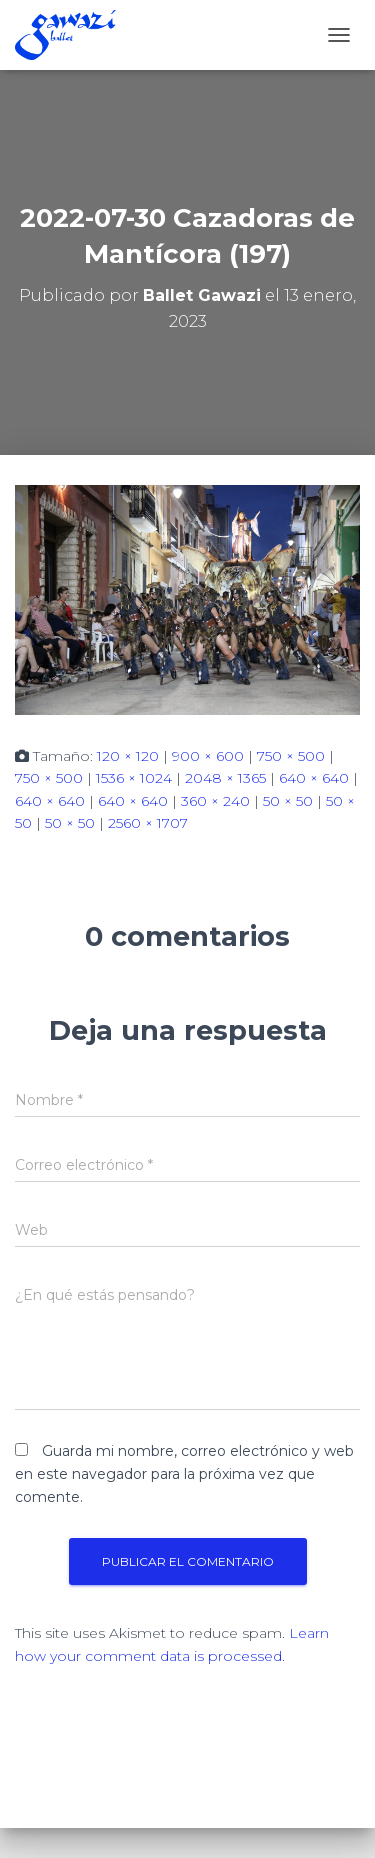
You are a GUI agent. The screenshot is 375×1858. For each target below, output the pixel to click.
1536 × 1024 (134, 778)
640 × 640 (314, 778)
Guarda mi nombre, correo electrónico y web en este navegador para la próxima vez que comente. (184, 1473)
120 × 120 (128, 756)
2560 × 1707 (148, 823)
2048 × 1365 (225, 778)
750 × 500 (291, 756)
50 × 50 (288, 801)
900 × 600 (208, 756)
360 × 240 (215, 801)
